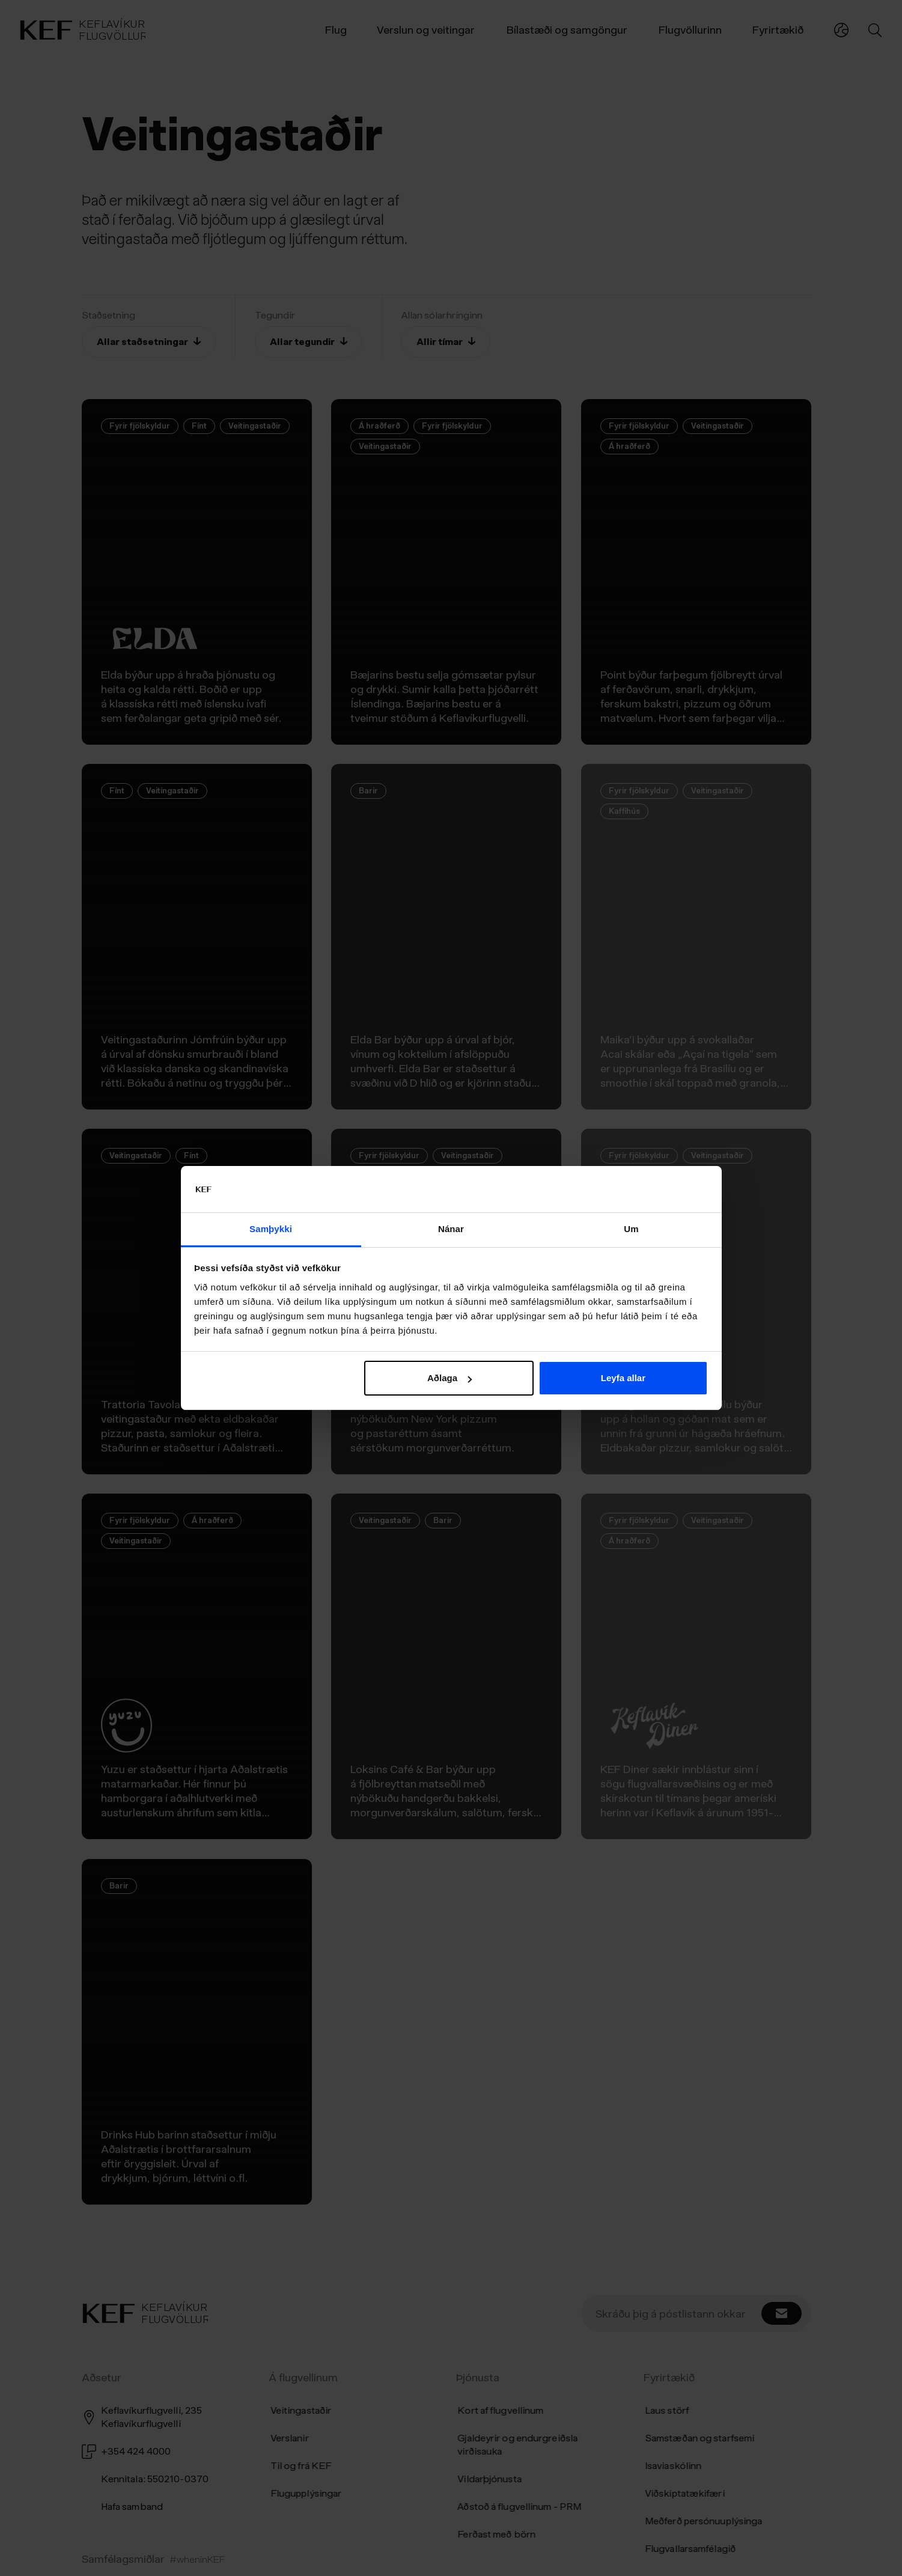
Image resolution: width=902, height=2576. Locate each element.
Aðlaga (449, 1378)
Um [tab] (631, 1229)
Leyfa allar (623, 1378)
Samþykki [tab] (270, 1229)
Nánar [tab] (451, 1229)
